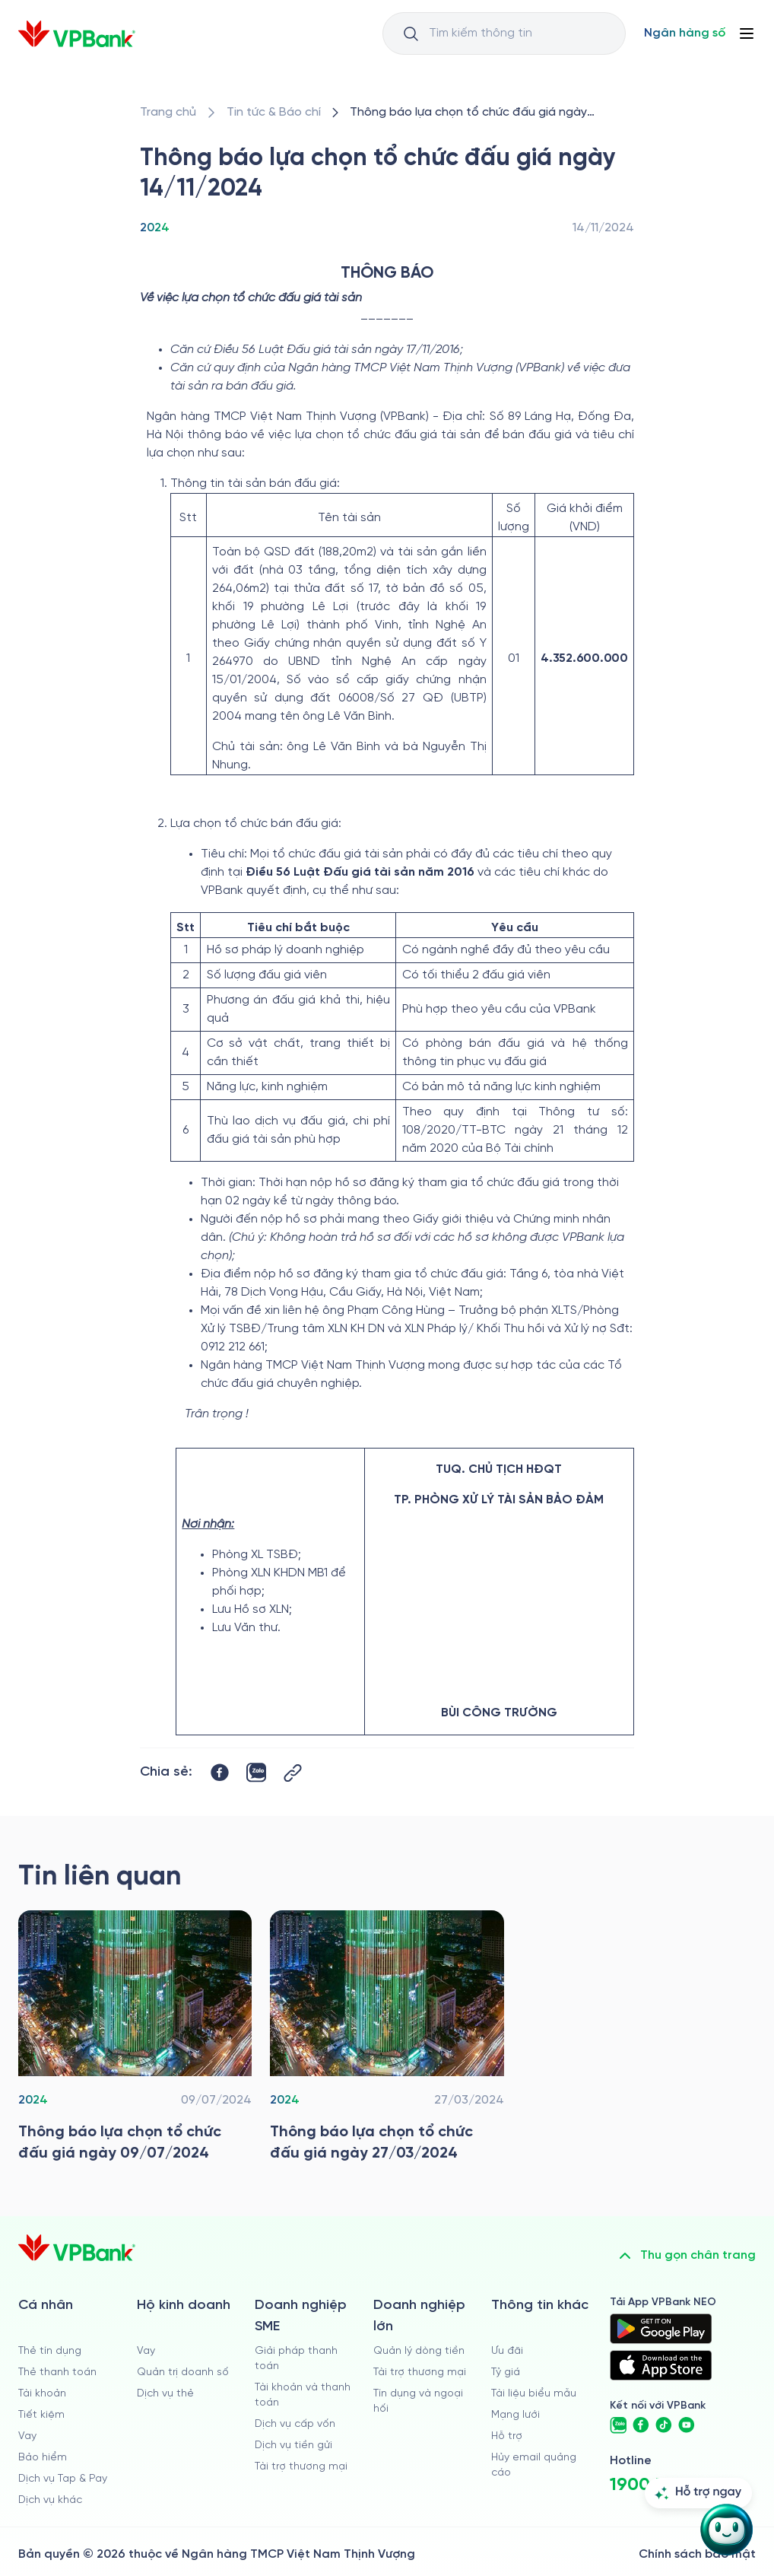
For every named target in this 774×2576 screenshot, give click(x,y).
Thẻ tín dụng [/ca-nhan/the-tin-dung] (49, 2351)
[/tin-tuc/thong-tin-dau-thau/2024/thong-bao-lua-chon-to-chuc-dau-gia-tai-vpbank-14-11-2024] (489, 112)
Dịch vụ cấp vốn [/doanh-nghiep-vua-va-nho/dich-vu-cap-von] (295, 2424)
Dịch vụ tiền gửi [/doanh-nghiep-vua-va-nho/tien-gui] (293, 2445)
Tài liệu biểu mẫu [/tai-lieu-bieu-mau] (533, 2393)
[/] (76, 34)
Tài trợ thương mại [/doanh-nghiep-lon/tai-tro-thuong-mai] (419, 2372)
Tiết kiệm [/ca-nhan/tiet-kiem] (41, 2415)
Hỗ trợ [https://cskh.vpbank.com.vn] (506, 2436)
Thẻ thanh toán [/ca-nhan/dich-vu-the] (57, 2372)
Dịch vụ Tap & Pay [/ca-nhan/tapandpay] (62, 2479)
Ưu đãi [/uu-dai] (507, 2351)
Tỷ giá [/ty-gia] (505, 2372)
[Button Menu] (747, 33)
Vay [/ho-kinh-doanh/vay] (146, 2351)
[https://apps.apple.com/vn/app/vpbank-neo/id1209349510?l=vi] (661, 2365)
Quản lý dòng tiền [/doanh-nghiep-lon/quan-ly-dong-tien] (419, 2351)
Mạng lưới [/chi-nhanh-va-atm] (515, 2415)
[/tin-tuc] (274, 112)
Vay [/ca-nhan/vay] (27, 2436)
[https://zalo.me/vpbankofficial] (618, 2425)
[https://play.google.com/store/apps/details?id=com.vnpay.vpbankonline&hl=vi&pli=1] (661, 2329)
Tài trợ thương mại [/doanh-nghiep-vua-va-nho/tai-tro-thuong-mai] (301, 2467)
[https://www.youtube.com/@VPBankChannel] (686, 2425)
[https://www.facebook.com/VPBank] (641, 2425)
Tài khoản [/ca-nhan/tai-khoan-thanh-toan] (42, 2393)
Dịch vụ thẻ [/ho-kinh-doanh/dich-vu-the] (165, 2393)
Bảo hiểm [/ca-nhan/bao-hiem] (42, 2457)
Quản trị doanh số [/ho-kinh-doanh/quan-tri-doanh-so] (183, 2372)
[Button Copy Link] (293, 1773)
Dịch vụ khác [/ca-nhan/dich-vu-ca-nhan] (50, 2500)
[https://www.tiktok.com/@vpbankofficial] (663, 2425)
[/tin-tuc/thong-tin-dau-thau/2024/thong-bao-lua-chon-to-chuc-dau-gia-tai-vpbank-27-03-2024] (386, 2040)
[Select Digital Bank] (684, 33)
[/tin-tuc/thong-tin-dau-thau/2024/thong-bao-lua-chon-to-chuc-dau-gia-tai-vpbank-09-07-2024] (135, 2040)
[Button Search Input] (410, 33)
